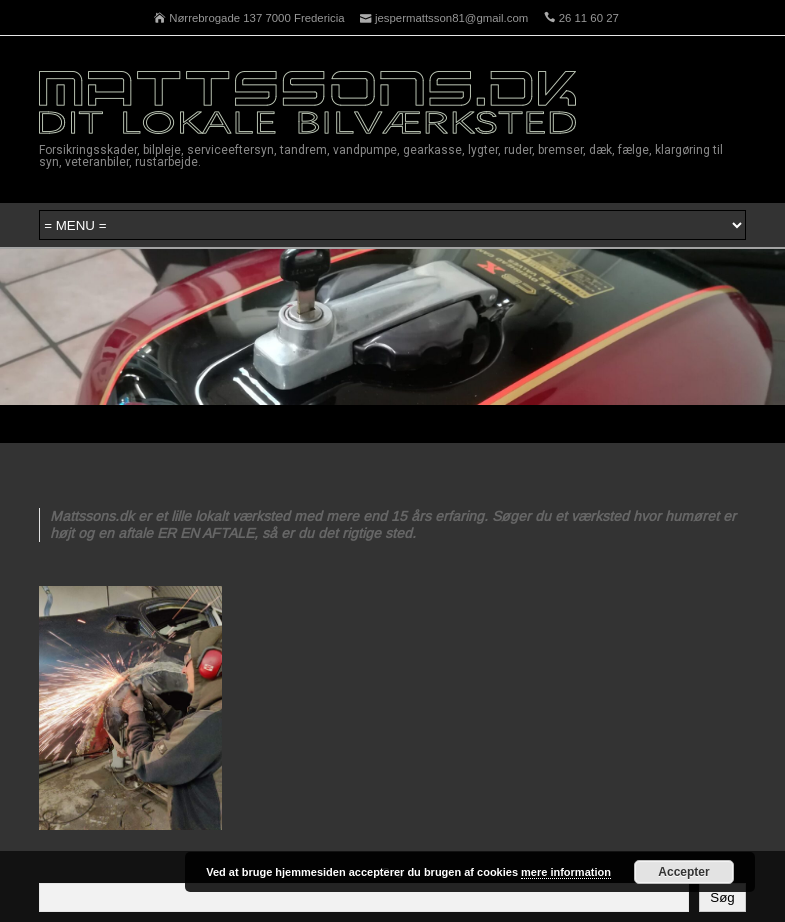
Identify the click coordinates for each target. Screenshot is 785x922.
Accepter (683, 872)
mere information (566, 872)
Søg (722, 897)
